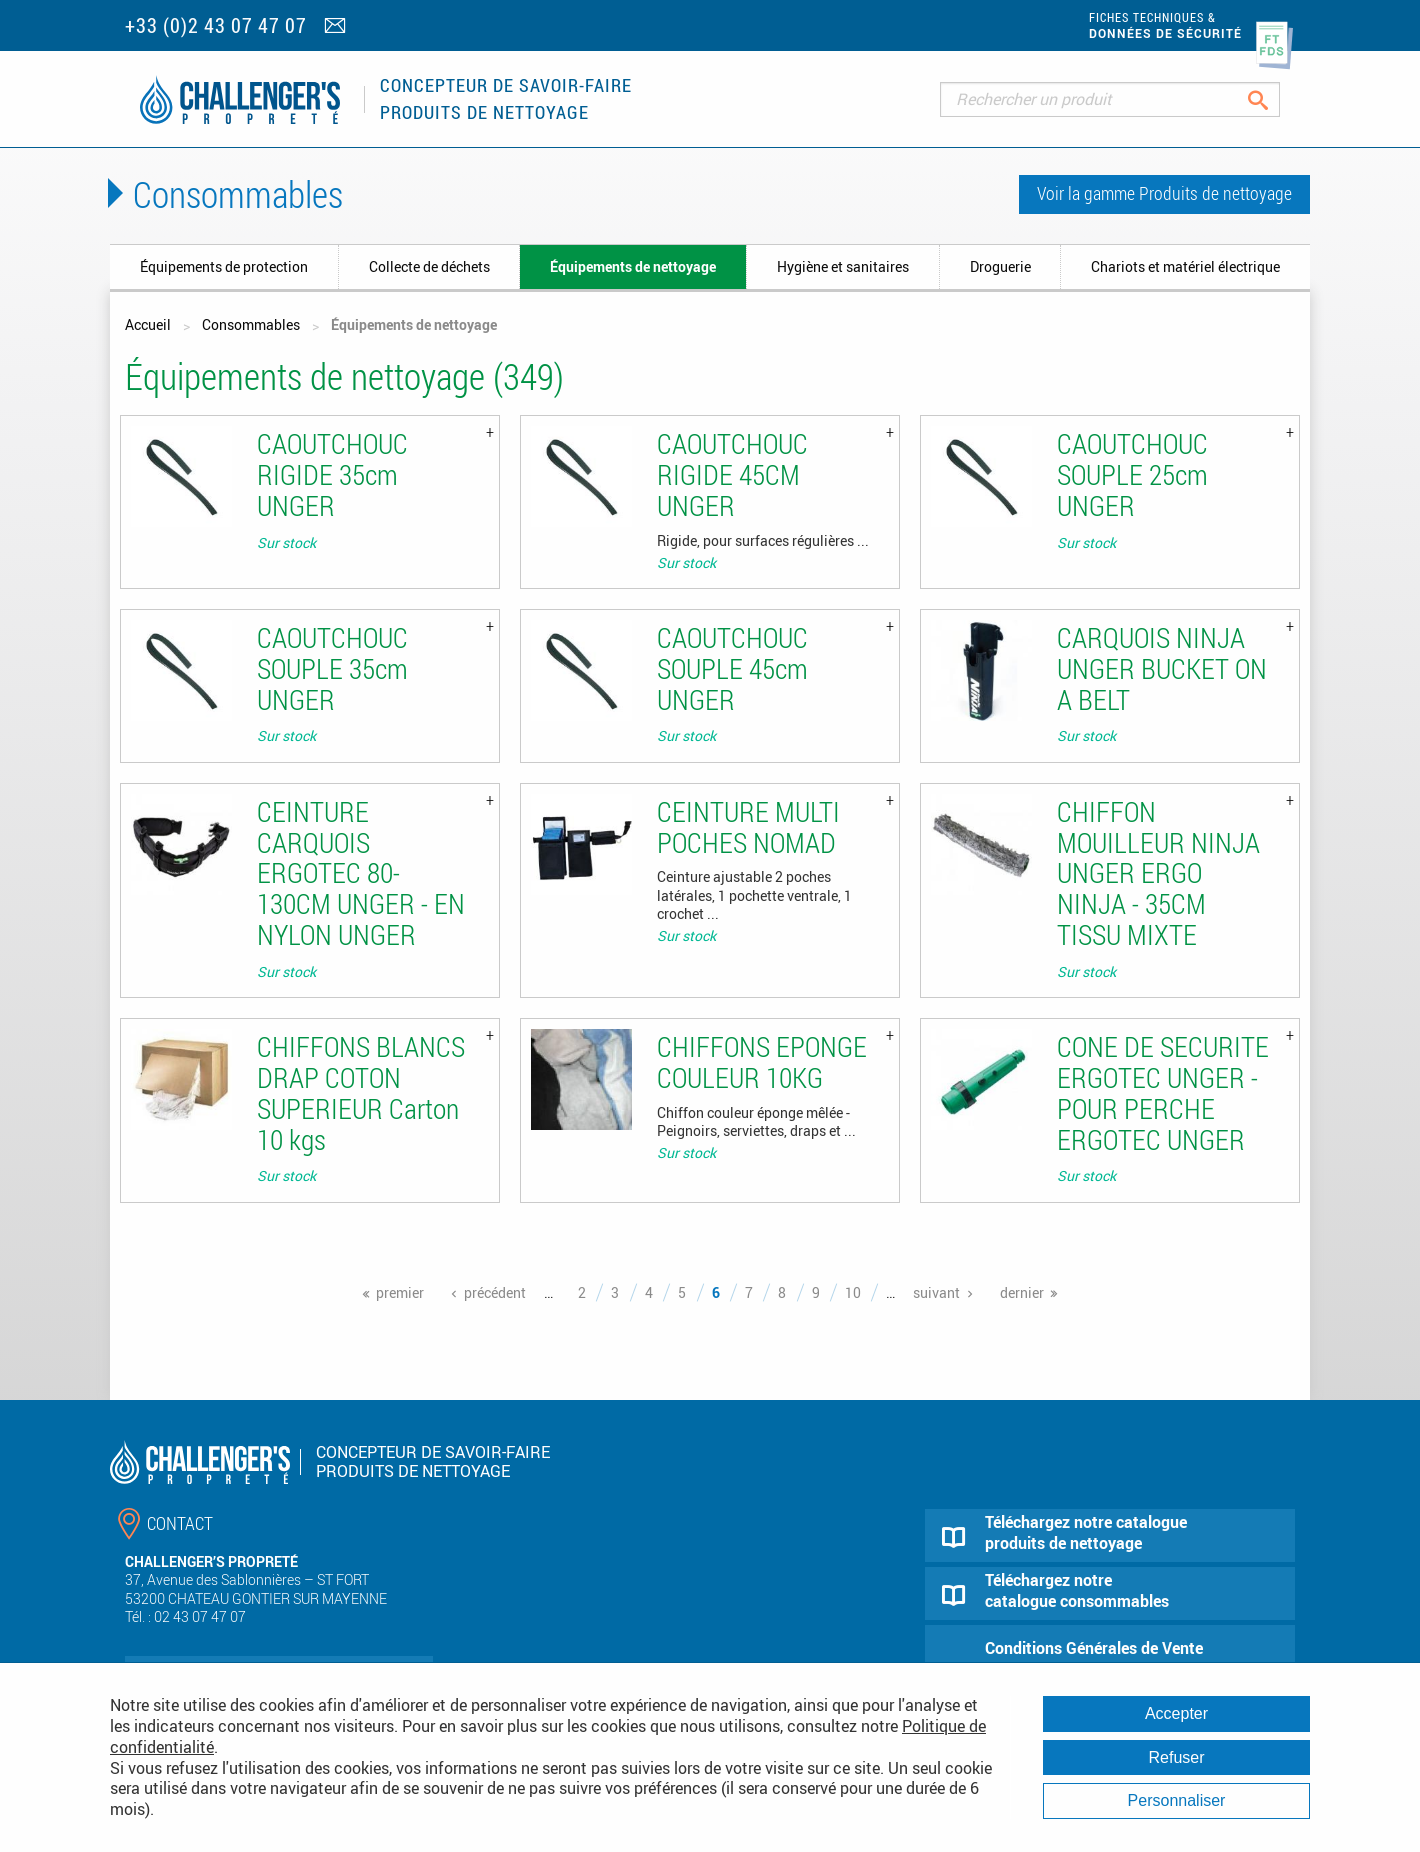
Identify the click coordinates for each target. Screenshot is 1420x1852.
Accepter (1176, 1713)
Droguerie (1000, 266)
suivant (936, 1292)
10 (853, 1292)
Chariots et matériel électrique (1185, 266)
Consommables (251, 324)
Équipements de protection (224, 266)
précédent (495, 1292)
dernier (1022, 1292)
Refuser (1176, 1757)
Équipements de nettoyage (633, 266)
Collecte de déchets (429, 266)
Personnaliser (1177, 1800)
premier (400, 1292)
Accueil (148, 324)
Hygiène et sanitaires (843, 266)
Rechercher (1273, 99)
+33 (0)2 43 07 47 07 (216, 25)
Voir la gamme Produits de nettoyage (1164, 193)
